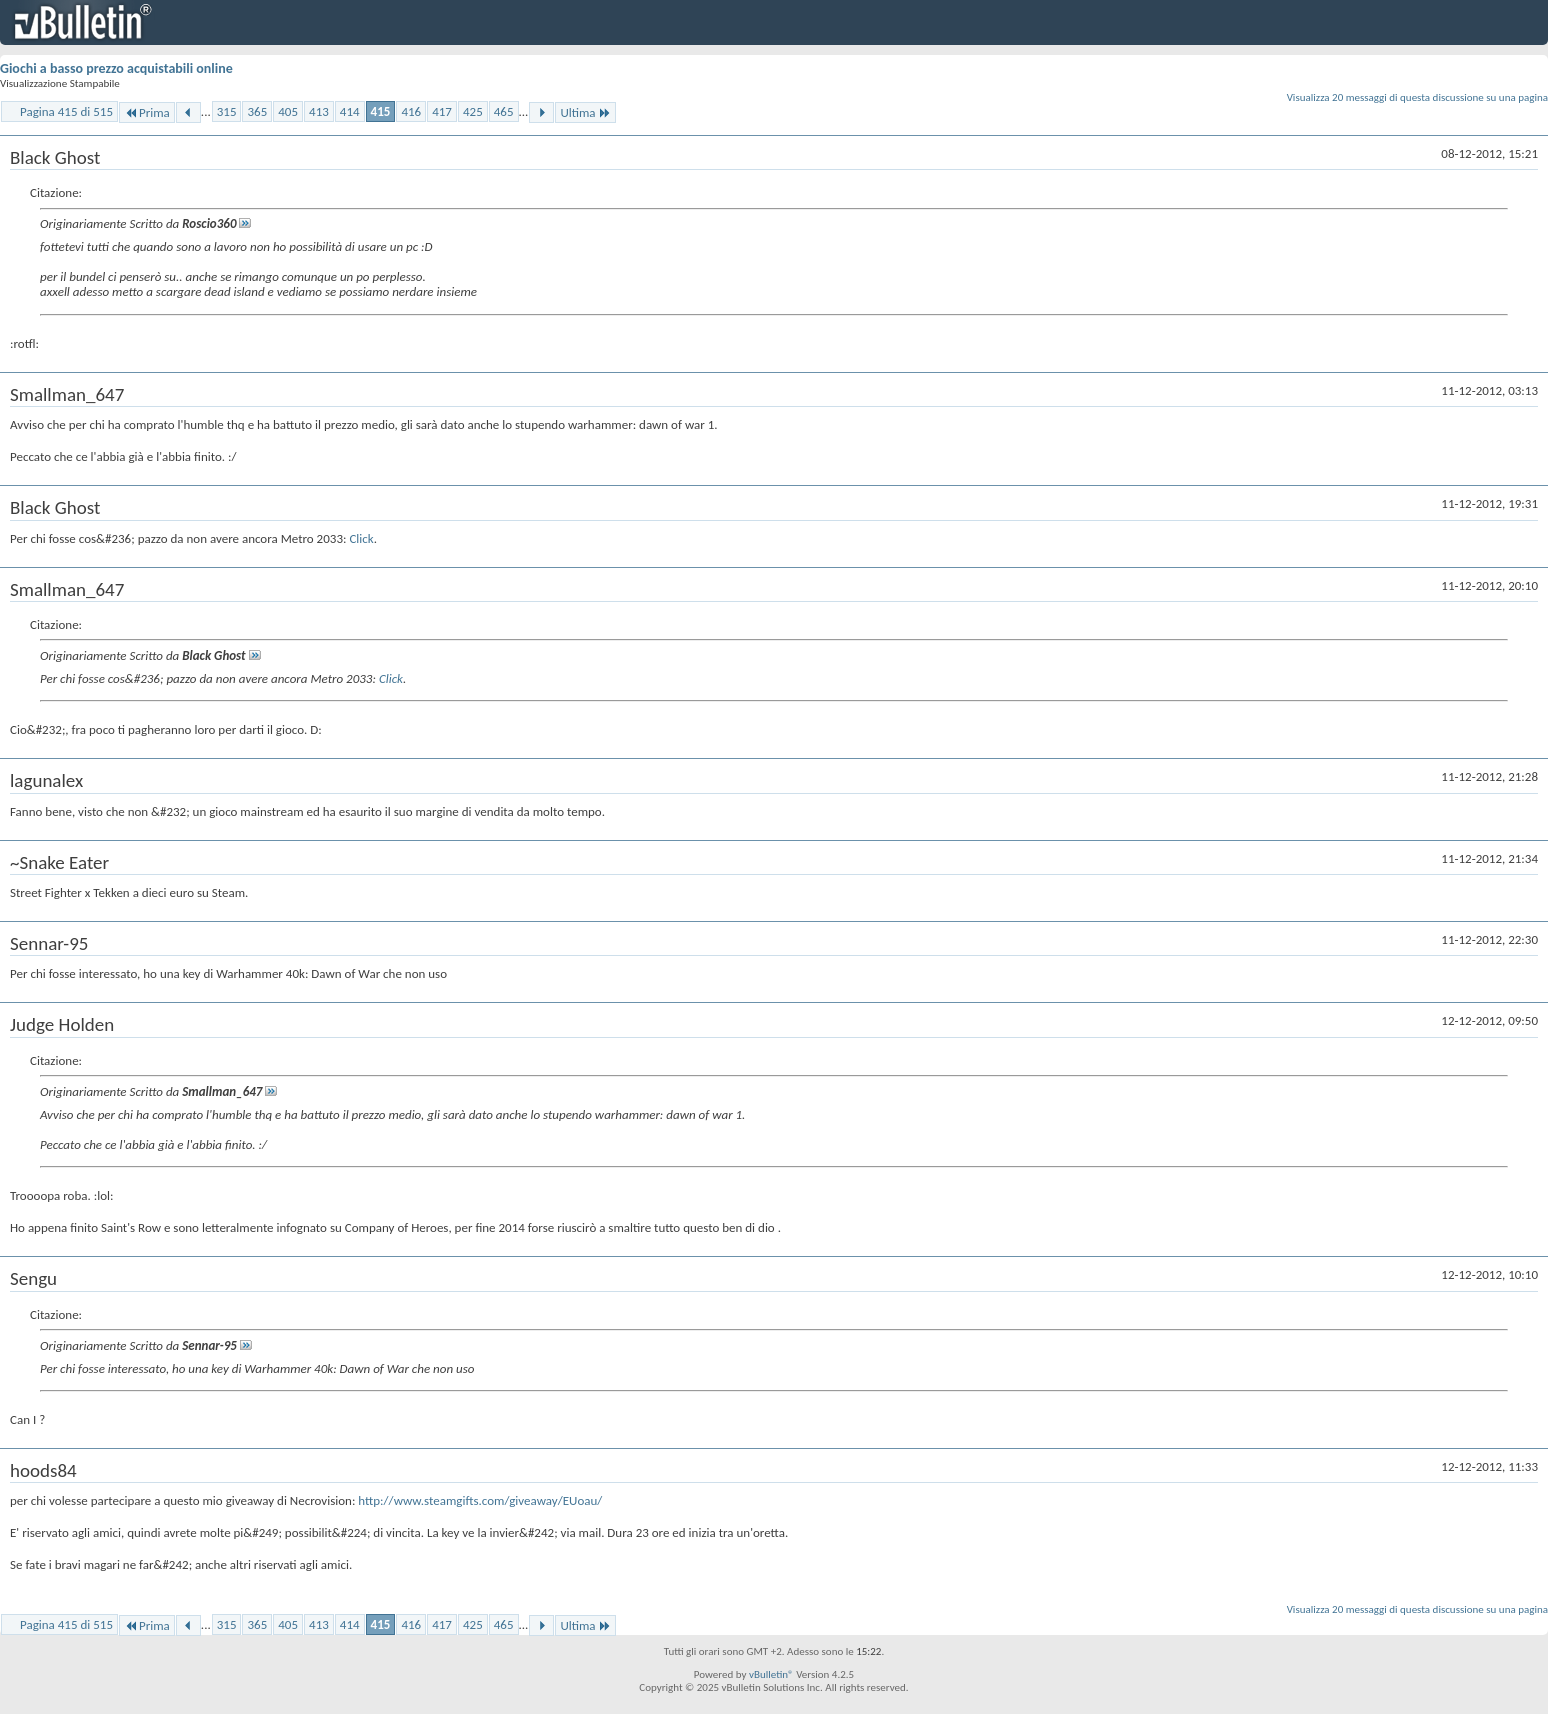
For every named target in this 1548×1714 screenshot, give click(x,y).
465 (504, 111)
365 (257, 111)
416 (411, 111)
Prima (147, 112)
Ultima (585, 112)
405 (288, 111)
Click (361, 538)
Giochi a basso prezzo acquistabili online (116, 68)
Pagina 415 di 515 (66, 111)
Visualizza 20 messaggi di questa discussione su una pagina (1417, 97)
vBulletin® (771, 1674)
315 (227, 111)
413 (319, 111)
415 (381, 111)
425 (473, 111)
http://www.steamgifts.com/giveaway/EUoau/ (480, 1500)
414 (350, 111)
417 (442, 111)
